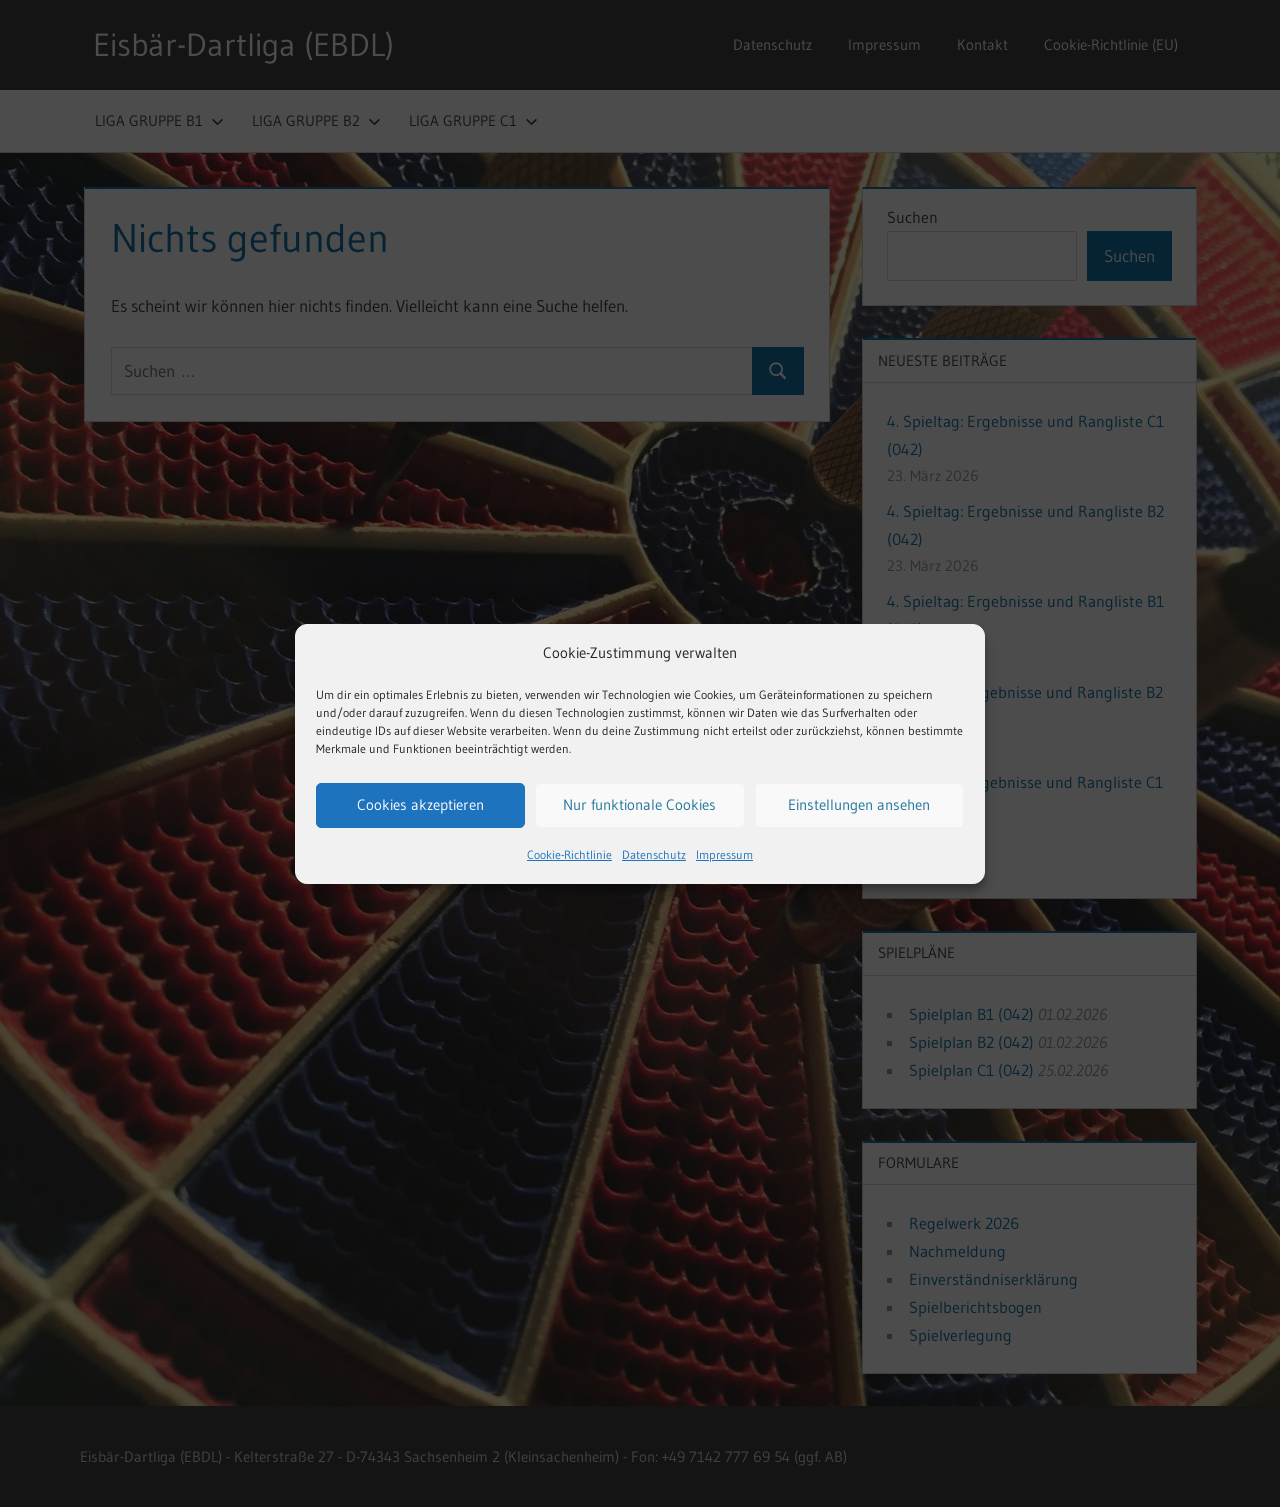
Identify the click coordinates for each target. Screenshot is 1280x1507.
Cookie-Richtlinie (569, 854)
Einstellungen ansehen (859, 804)
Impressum (724, 854)
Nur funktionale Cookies (639, 804)
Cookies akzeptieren (420, 804)
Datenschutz (654, 854)
